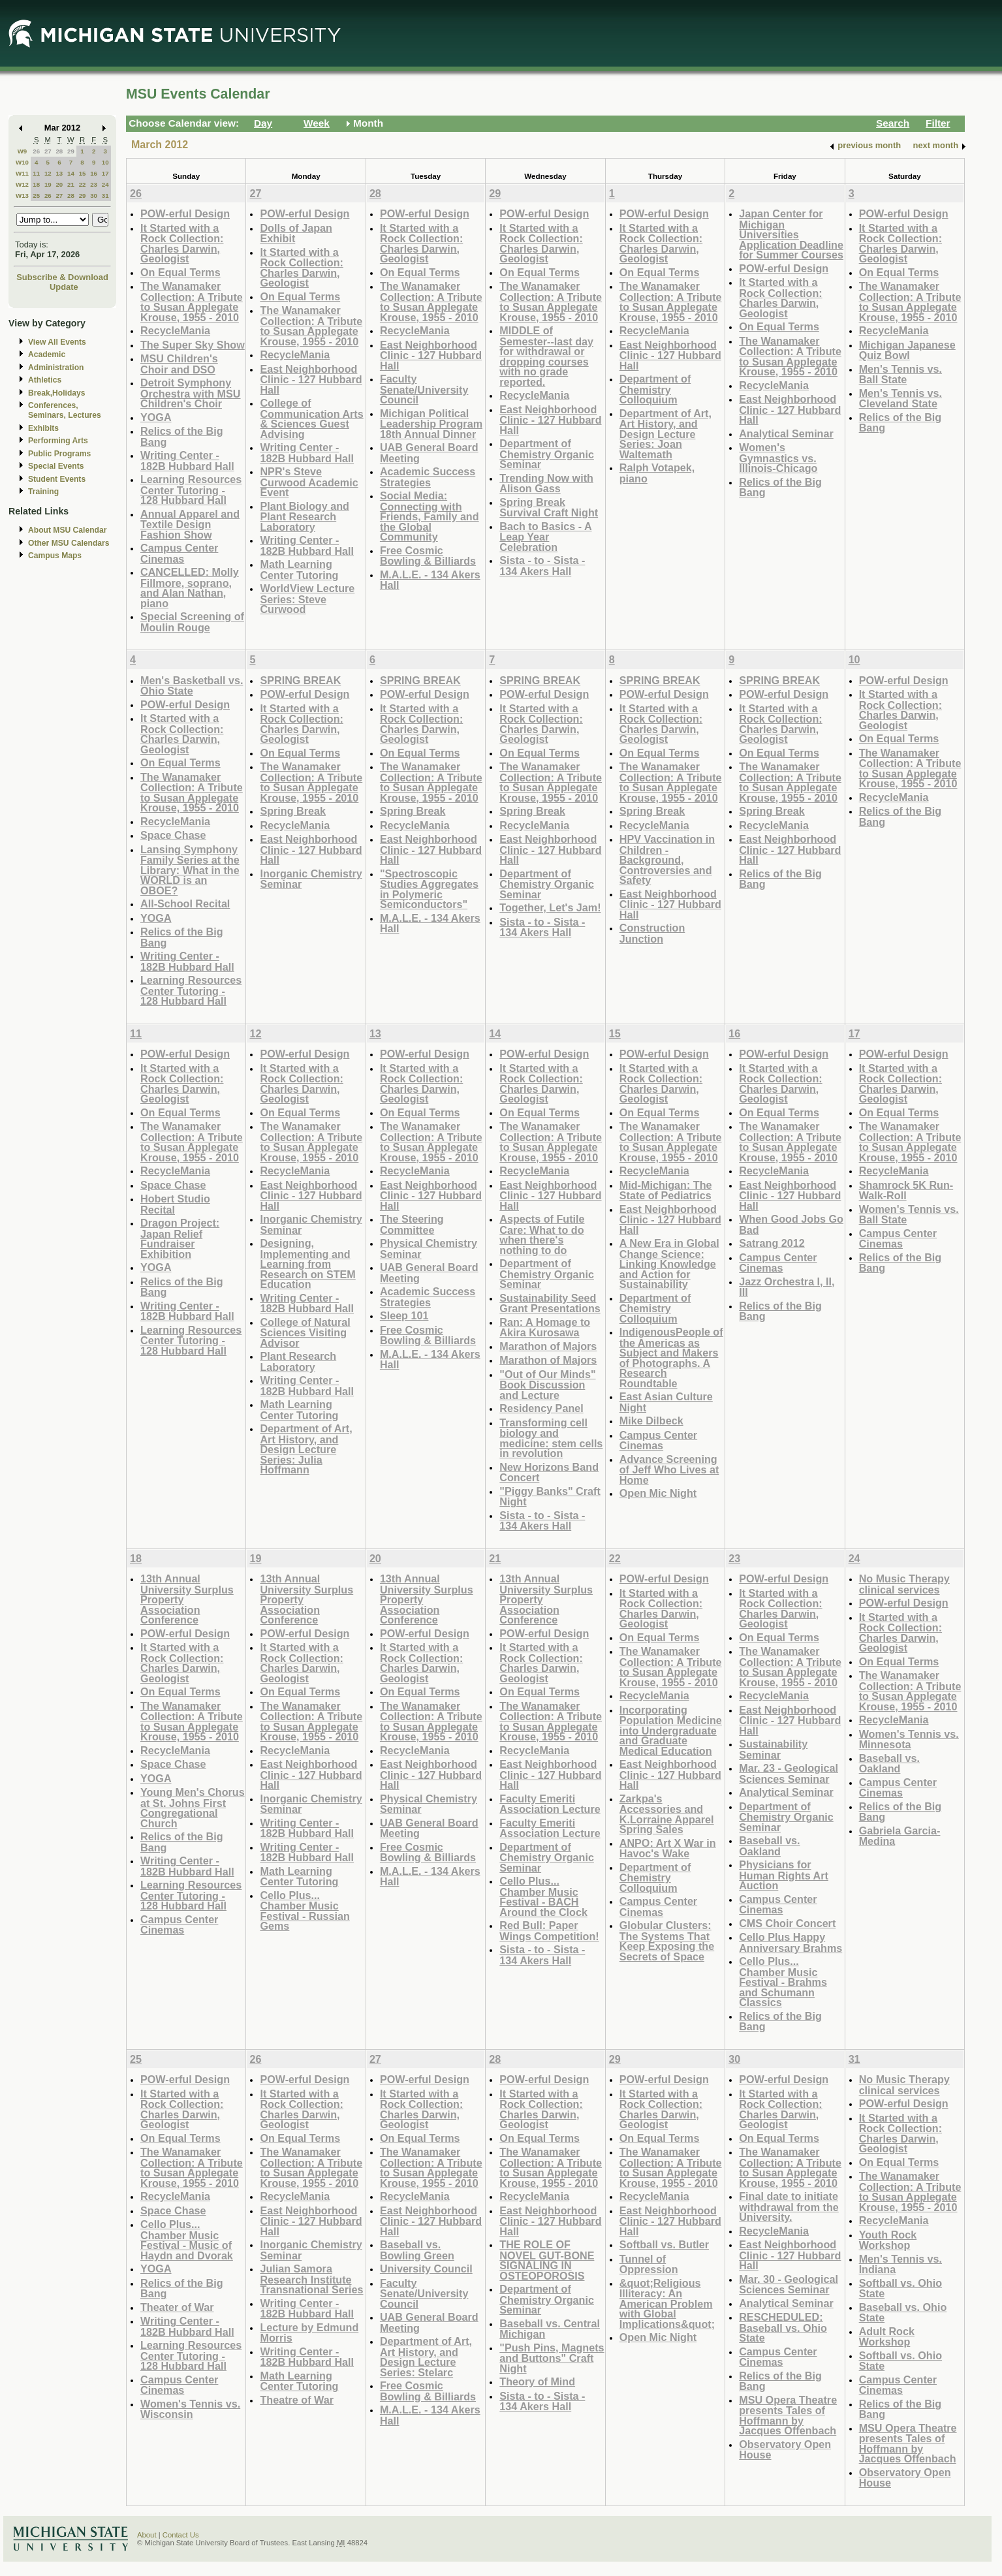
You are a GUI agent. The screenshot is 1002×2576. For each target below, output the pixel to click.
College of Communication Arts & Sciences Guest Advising (311, 418)
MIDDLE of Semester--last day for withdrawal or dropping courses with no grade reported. (546, 356)
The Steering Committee (412, 1224)
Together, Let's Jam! (550, 907)
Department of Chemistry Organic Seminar (546, 453)
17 (105, 173)
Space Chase (173, 835)
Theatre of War (297, 2400)
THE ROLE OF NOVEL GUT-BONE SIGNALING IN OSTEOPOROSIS (546, 2260)
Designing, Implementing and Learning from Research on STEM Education (307, 1263)
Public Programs (59, 453)
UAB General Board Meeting (429, 452)
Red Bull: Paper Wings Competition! (549, 1930)
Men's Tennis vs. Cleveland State (900, 398)
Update (64, 287)
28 (59, 151)
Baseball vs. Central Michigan (549, 2328)
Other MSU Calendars (69, 543)
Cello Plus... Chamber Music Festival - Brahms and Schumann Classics (783, 1981)
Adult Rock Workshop (887, 2336)
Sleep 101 (404, 1315)
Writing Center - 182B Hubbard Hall (187, 460)
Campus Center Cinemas (179, 553)
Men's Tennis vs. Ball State (900, 374)
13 (59, 173)
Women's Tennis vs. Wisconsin (190, 2409)
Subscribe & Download (62, 277)
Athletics (44, 380)
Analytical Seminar (786, 433)
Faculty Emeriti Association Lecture (549, 1804)
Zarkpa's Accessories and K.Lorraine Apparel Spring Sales (666, 1814)
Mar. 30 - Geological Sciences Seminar (788, 2284)
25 (36, 195)
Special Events (56, 466)
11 (36, 173)
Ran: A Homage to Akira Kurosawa (544, 1327)
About (147, 2535)
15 (82, 173)
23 (93, 184)
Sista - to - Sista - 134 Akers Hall (542, 565)
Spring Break (293, 811)
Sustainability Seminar (773, 1749)
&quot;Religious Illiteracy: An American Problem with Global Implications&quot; (667, 2303)
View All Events (57, 342)
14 (70, 173)
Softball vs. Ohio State (900, 2288)
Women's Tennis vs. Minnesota (909, 1739)
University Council (426, 2268)
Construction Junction (652, 933)
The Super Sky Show (192, 345)
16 (93, 173)
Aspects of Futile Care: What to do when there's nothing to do (541, 1234)
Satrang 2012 (772, 1243)
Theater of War (177, 2307)
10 (105, 162)
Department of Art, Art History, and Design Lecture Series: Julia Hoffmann (306, 1448)
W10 (22, 162)
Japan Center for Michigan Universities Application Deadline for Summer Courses (791, 234)
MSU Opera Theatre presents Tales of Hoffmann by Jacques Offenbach (788, 2415)
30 (93, 195)
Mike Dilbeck (651, 1420)
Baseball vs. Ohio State (903, 2312)
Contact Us (181, 2535)
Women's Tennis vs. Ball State (909, 1214)
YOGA (156, 417)
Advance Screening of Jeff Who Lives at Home (669, 1469)
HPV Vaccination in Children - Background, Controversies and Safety (667, 859)
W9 (22, 151)
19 (48, 184)
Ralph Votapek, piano (657, 473)
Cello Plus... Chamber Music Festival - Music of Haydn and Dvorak (186, 2239)
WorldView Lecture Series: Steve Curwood (307, 598)
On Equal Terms (180, 272)
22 (82, 184)
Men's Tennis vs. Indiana (900, 2264)
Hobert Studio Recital (175, 1204)
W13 (22, 195)
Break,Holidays (57, 393)
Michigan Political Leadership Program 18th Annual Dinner (431, 423)
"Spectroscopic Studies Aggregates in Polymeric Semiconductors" (429, 889)
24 (105, 184)
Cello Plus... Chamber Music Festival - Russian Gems (304, 1910)
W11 (22, 173)
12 (48, 173)
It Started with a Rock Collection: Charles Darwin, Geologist (181, 243)
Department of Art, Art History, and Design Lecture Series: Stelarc (426, 2356)
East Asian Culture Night (666, 1401)
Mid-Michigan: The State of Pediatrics (665, 1190)
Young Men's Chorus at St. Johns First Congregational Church (192, 1807)
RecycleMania (175, 330)
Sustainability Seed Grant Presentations (549, 1303)
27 (48, 151)
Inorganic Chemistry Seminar (311, 879)
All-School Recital (185, 903)
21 (70, 184)
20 (59, 184)
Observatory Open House (785, 2449)
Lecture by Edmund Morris (309, 2332)
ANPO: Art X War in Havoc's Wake (667, 1848)
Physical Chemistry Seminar (428, 1248)
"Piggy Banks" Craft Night (549, 1496)
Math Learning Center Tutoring (299, 569)
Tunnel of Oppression (648, 2264)
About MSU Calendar (67, 530)
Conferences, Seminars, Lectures (64, 410)
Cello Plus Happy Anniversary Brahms (790, 1942)
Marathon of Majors (548, 1346)
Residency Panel (541, 1408)
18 (36, 184)
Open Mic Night (658, 1493)
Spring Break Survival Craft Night (548, 507)
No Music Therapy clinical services (904, 1584)
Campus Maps (55, 555)
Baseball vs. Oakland (769, 1845)
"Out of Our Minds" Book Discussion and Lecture (547, 1384)
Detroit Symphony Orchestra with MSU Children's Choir (190, 393)
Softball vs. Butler (664, 2244)
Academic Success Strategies (427, 476)
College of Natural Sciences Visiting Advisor (305, 1332)
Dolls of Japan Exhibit (296, 233)
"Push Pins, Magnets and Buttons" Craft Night (551, 2358)
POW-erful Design (185, 213)
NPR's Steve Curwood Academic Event (309, 481)
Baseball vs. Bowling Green (417, 2249)
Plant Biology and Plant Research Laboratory (304, 516)
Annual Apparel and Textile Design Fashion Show (190, 524)
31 (105, 195)
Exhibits (43, 428)
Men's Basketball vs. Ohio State (191, 685)
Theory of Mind (537, 2381)
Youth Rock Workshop (888, 2240)
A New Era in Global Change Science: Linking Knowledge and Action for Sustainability (669, 1263)
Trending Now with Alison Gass (546, 483)
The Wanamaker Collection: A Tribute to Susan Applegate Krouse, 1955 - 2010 (191, 301)
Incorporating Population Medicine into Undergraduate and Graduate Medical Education (670, 1730)
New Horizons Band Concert (549, 1472)
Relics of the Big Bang (181, 436)
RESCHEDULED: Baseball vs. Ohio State (783, 2327)
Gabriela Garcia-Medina (900, 1836)
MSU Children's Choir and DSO (179, 364)
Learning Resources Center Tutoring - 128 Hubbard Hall (191, 489)
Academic (46, 354)
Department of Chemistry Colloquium (655, 389)
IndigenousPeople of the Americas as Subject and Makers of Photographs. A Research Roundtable (671, 1357)
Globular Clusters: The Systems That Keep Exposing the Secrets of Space (666, 1940)
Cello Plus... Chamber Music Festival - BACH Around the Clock (543, 1896)
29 (70, 151)
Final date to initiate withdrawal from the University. (789, 2206)
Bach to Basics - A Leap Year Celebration (545, 536)
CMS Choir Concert (787, 1923)
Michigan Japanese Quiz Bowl (907, 350)
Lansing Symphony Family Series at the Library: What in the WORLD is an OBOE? (190, 869)
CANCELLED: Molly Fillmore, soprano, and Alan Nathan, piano (189, 587)
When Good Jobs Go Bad (791, 1224)
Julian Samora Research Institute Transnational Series (311, 2279)
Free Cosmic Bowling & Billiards (428, 555)
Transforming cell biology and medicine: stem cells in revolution (551, 1438)
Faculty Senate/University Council (424, 389)
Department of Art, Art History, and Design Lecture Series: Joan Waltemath (665, 433)
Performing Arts (58, 440)
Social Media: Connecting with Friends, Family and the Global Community (429, 516)
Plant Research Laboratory (298, 1361)
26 (36, 151)
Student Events (57, 479)
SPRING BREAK (300, 680)
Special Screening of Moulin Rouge (192, 621)
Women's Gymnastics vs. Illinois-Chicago (778, 457)
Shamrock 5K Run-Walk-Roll (906, 1190)
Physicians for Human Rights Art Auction (783, 1875)
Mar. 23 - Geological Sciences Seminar (788, 1773)
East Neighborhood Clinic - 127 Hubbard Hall (311, 379)
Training (43, 491)
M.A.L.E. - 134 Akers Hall (430, 580)
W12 (22, 184)
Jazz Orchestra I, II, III (786, 1287)
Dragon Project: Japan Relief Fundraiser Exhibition (179, 1238)
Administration (56, 367)
